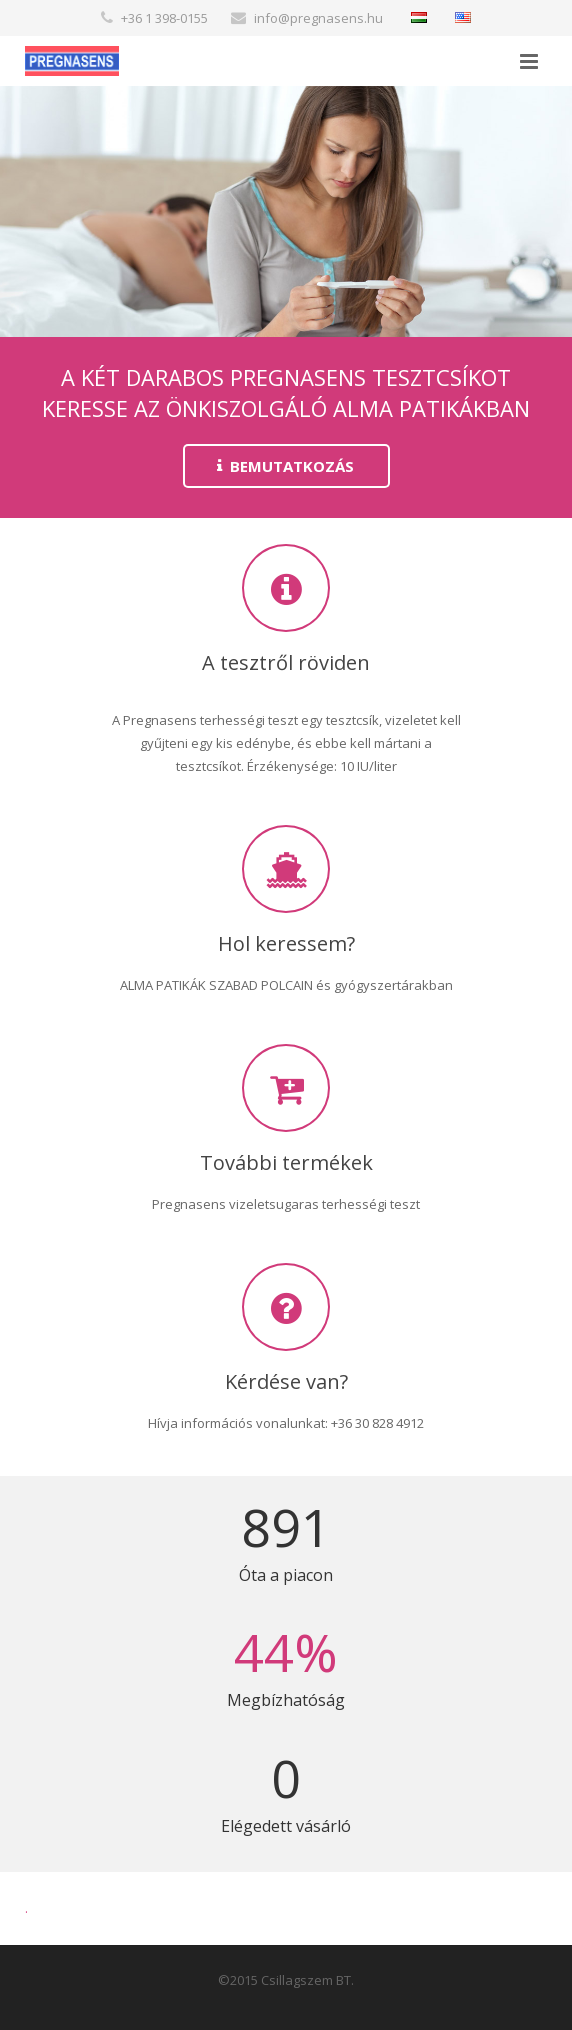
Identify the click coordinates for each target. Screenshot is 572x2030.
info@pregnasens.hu (318, 18)
